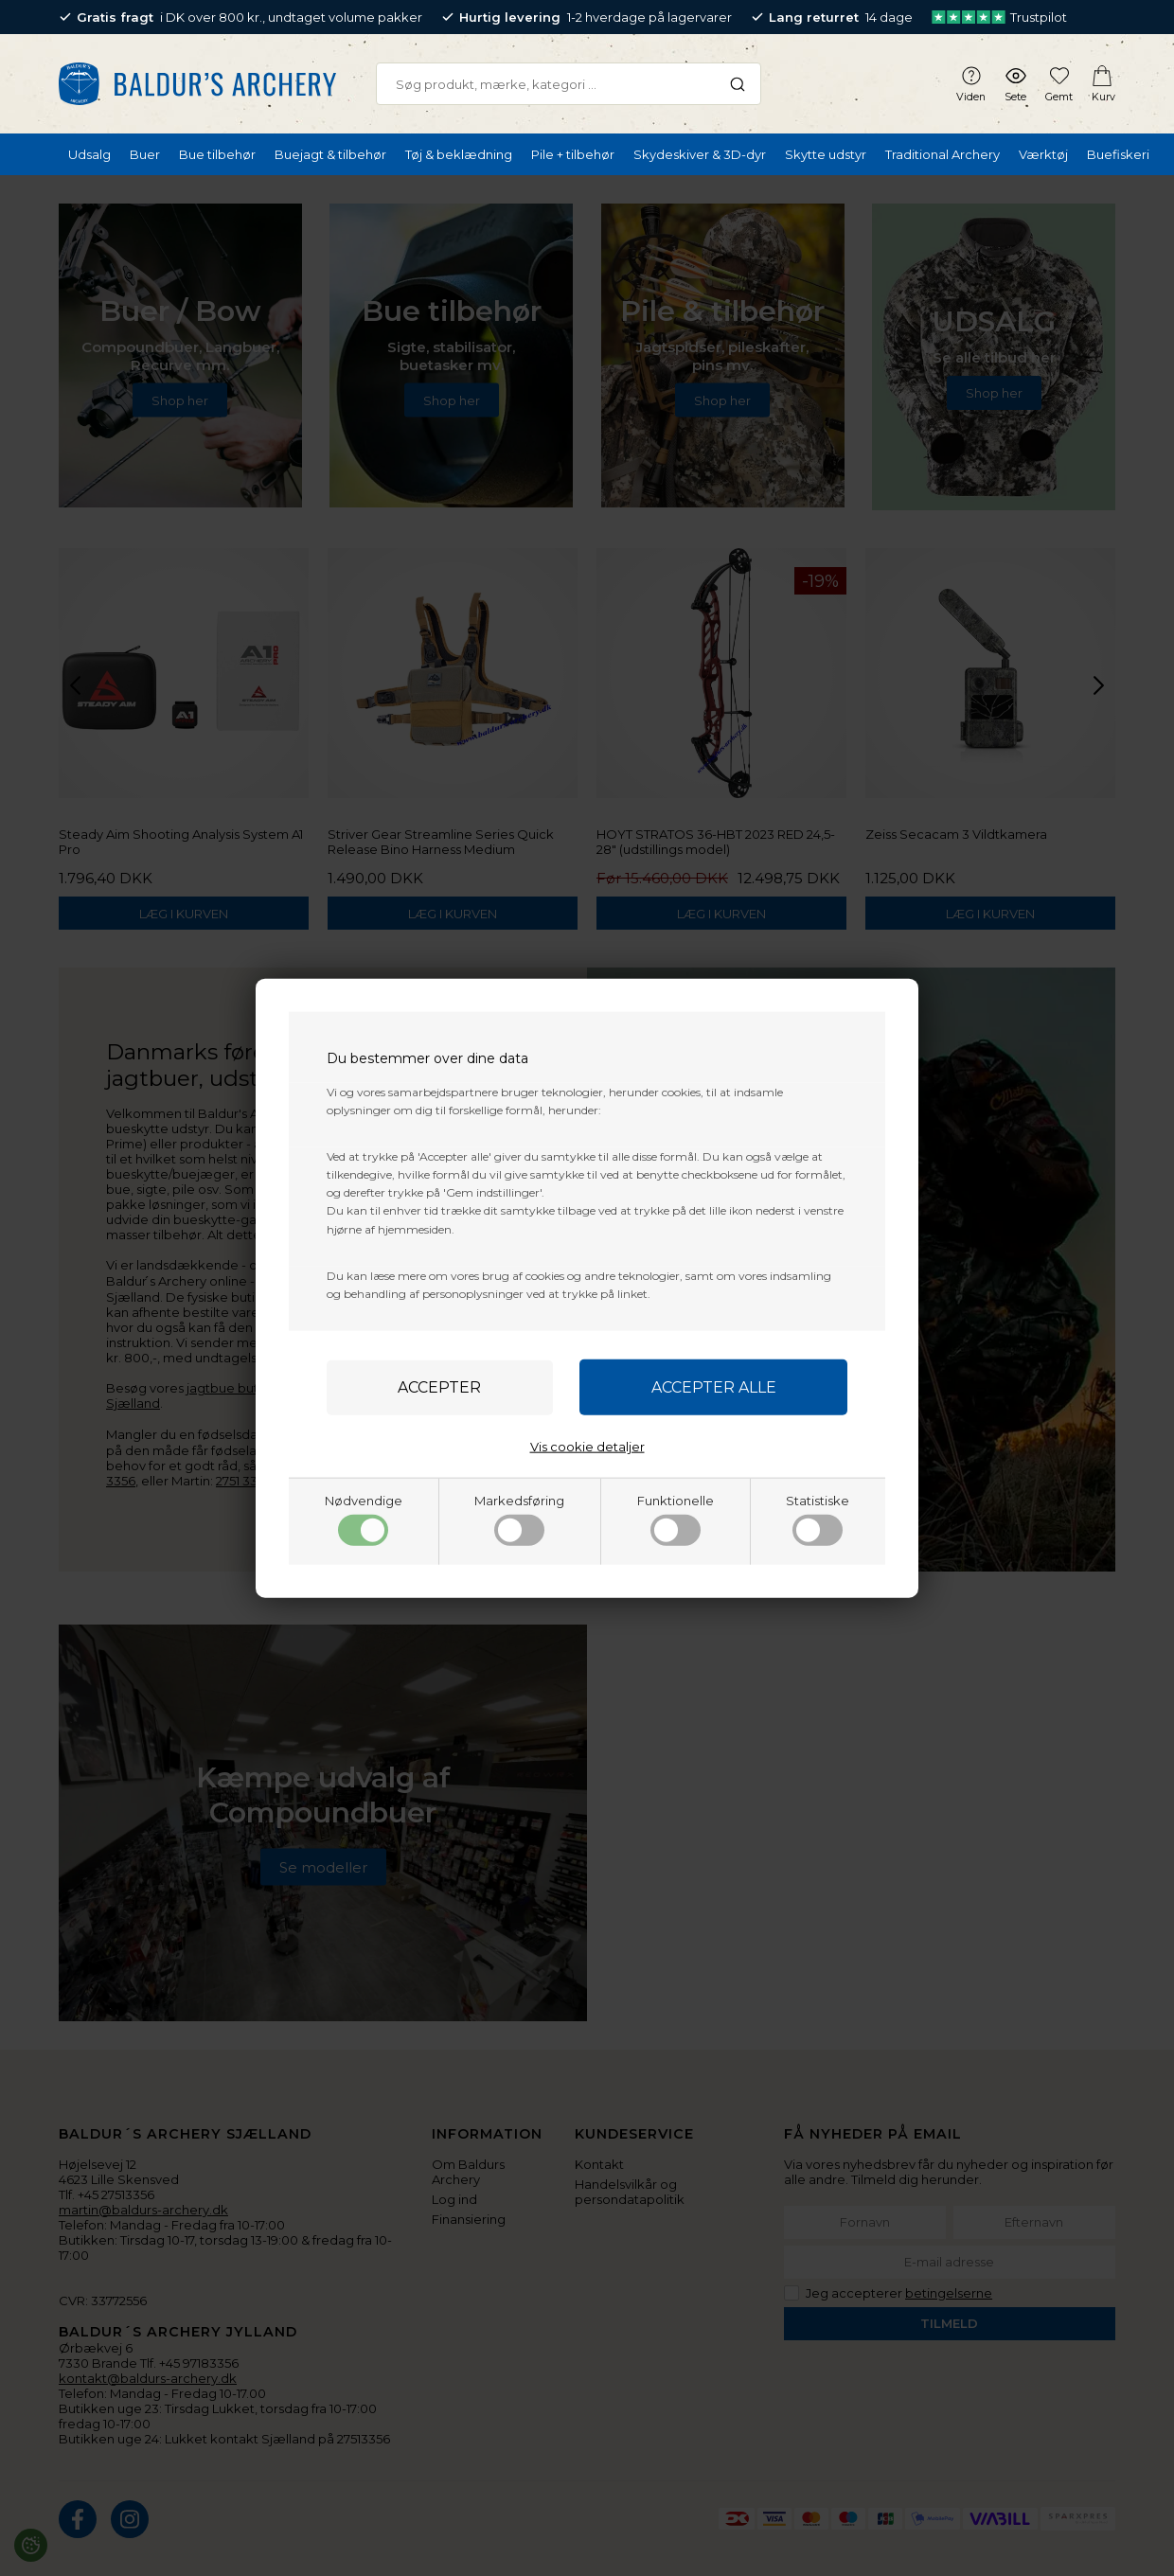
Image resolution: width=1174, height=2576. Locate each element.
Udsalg (89, 154)
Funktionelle (675, 1519)
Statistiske (817, 1519)
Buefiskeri (1118, 154)
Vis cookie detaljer (587, 1446)
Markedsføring (519, 1519)
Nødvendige (363, 1519)
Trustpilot (999, 17)
